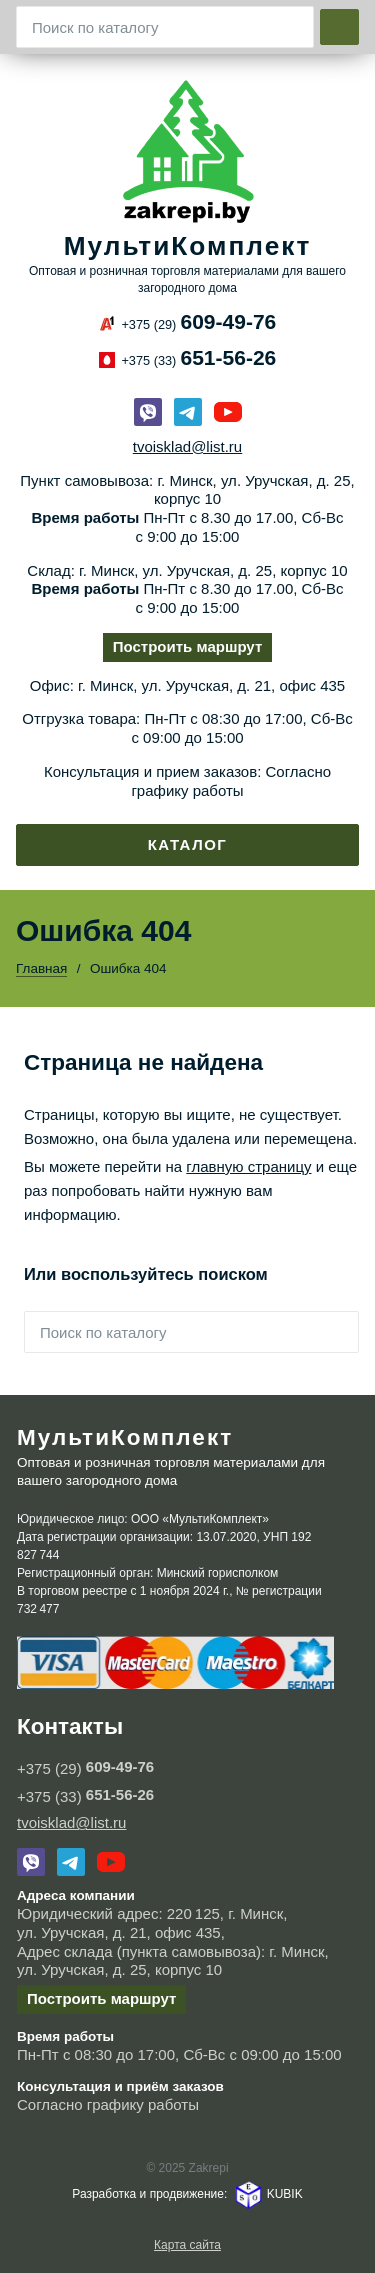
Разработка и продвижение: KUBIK (187, 2194)
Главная (41, 968)
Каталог (188, 844)
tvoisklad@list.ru (187, 446)
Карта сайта (187, 2245)
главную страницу (248, 1166)
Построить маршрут (187, 646)
